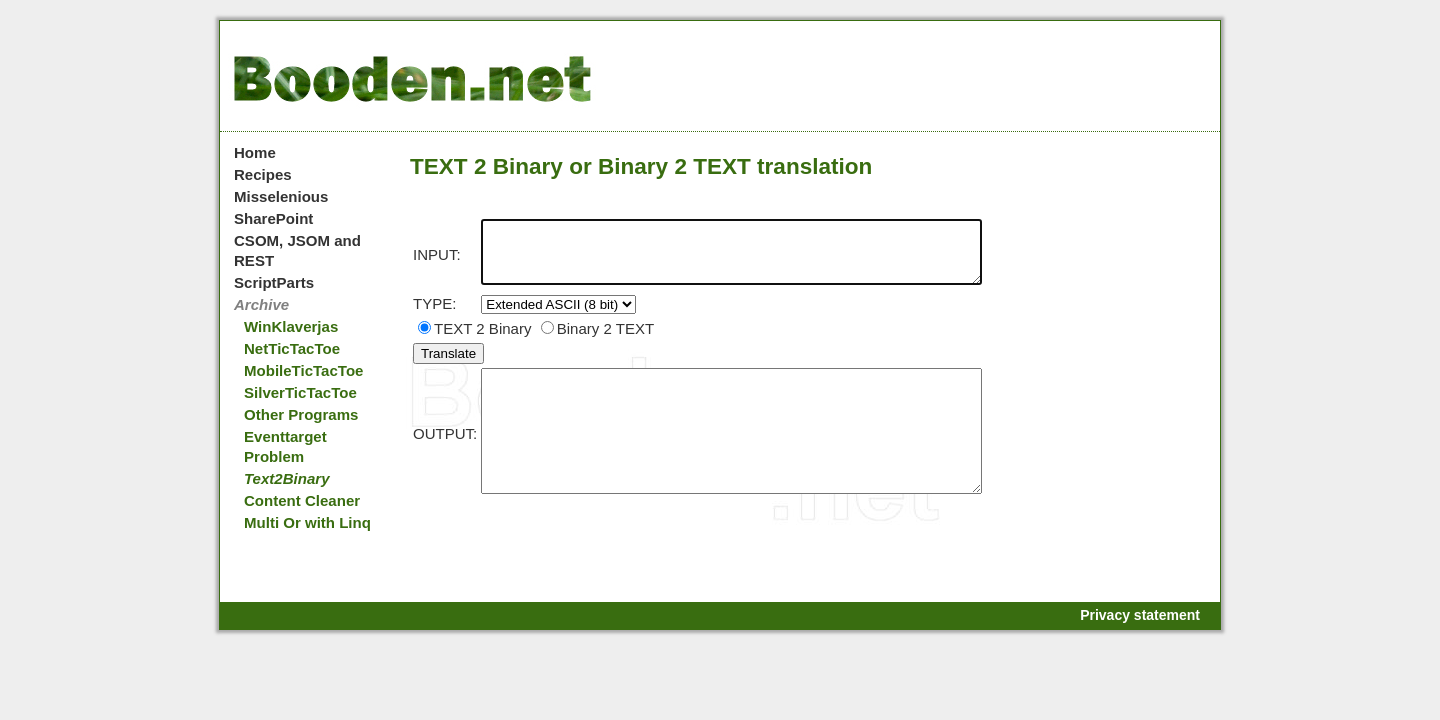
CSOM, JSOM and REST (297, 250)
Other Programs (301, 414)
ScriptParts (274, 282)
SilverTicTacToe (300, 392)
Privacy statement (1140, 615)
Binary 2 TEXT (597, 340)
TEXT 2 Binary (474, 340)
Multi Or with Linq (307, 522)
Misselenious (281, 196)
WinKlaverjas (291, 326)
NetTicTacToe (292, 348)
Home (255, 152)
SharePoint (273, 218)
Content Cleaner (302, 500)
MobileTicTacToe (303, 370)
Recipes (263, 174)
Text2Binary (287, 478)
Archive (261, 304)
